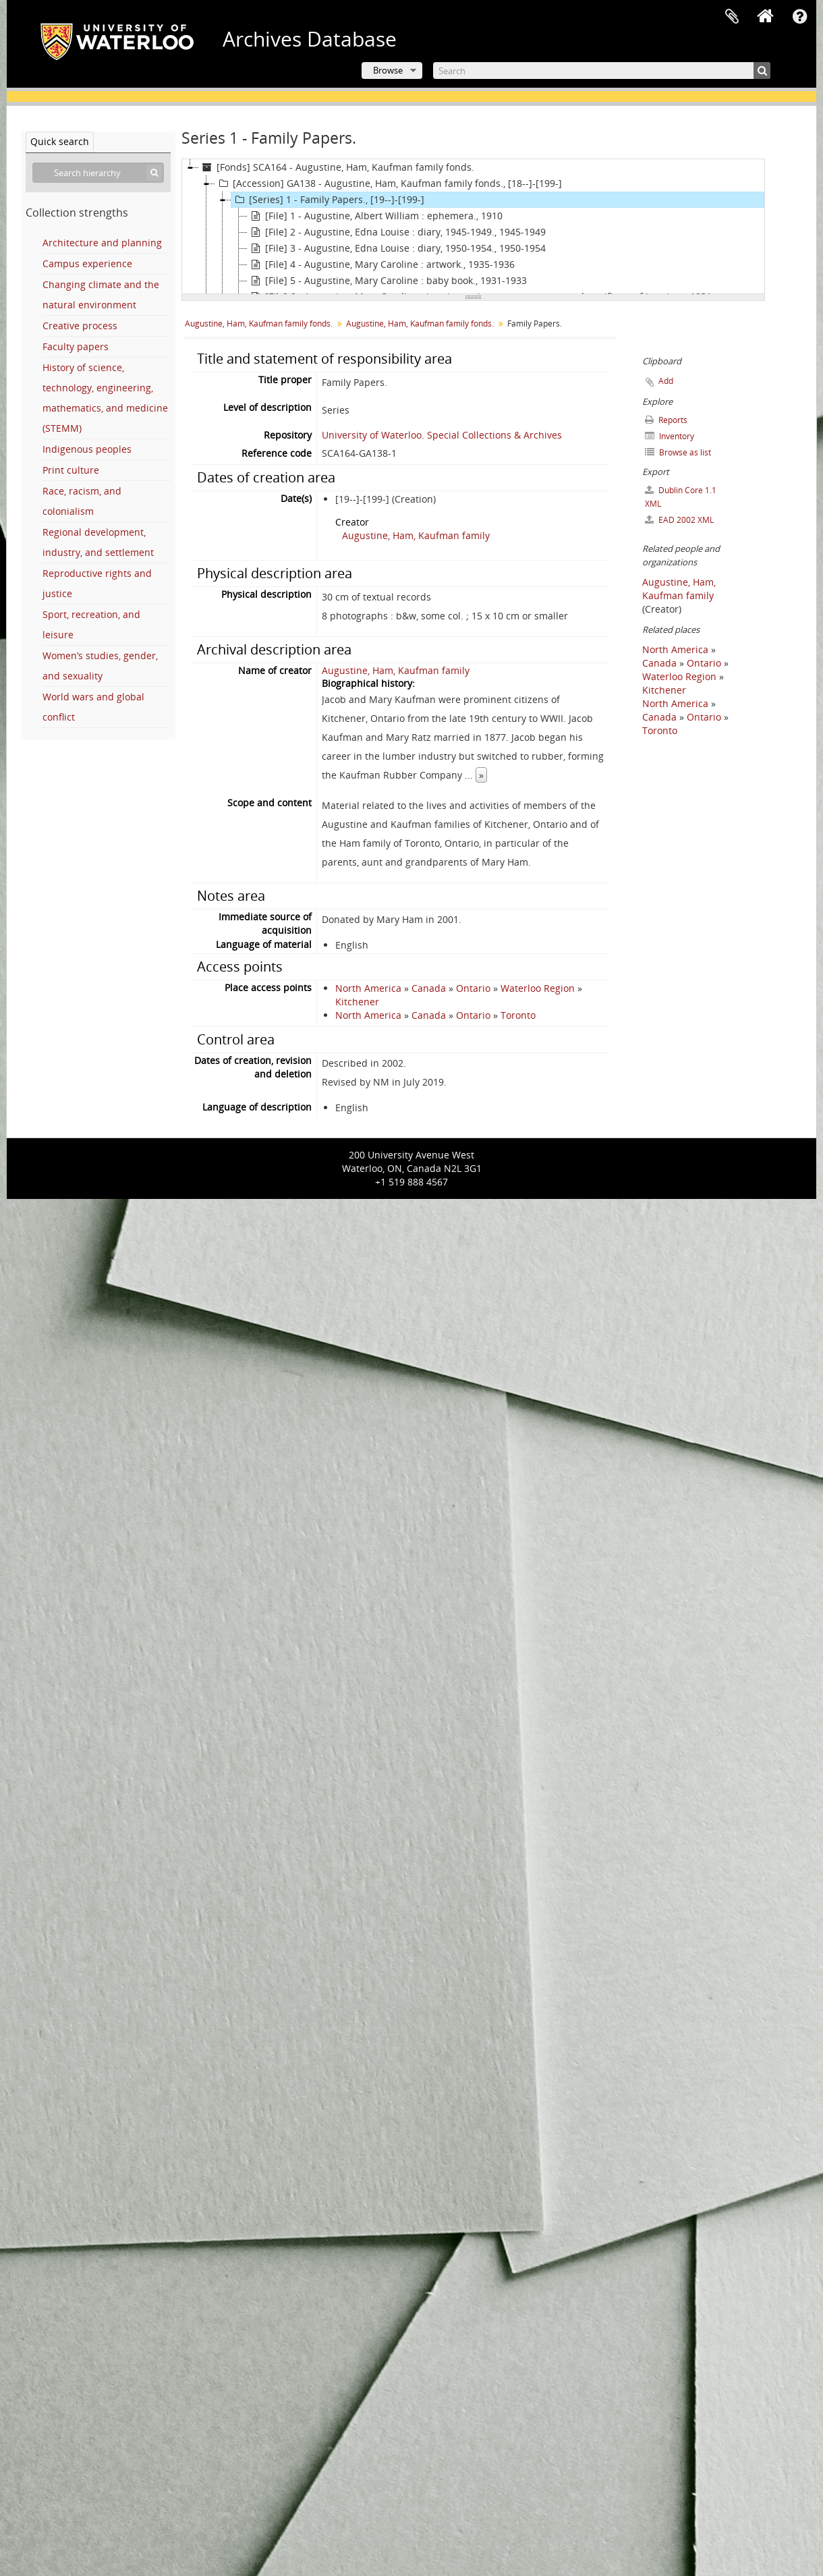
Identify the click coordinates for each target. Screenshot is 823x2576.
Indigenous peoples (87, 449)
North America (368, 988)
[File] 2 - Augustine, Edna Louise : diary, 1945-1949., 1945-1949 (397, 232)
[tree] (473, 226)
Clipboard (732, 17)
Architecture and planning (102, 242)
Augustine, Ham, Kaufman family (416, 535)
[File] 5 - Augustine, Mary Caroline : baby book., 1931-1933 (387, 281)
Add (665, 381)
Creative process (79, 325)
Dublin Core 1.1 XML (680, 496)
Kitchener (357, 1001)
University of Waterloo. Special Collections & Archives (442, 434)
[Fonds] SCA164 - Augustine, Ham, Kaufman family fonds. (336, 167)
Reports (666, 420)
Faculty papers (75, 346)
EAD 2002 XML (679, 520)
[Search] (601, 70)
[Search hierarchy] (98, 173)
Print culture (70, 470)
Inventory (669, 436)
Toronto (518, 1015)
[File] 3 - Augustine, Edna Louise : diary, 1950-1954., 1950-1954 (397, 248)
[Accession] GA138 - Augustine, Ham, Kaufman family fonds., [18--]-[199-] (388, 183)
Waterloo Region (538, 988)
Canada (429, 988)
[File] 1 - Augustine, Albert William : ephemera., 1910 (375, 216)
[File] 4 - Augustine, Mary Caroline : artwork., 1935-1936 (381, 264)
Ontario (473, 988)
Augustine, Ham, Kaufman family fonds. (259, 323)
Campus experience (87, 263)
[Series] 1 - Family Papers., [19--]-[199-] (327, 200)
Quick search (59, 141)
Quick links (799, 17)
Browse (388, 70)
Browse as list (678, 452)
